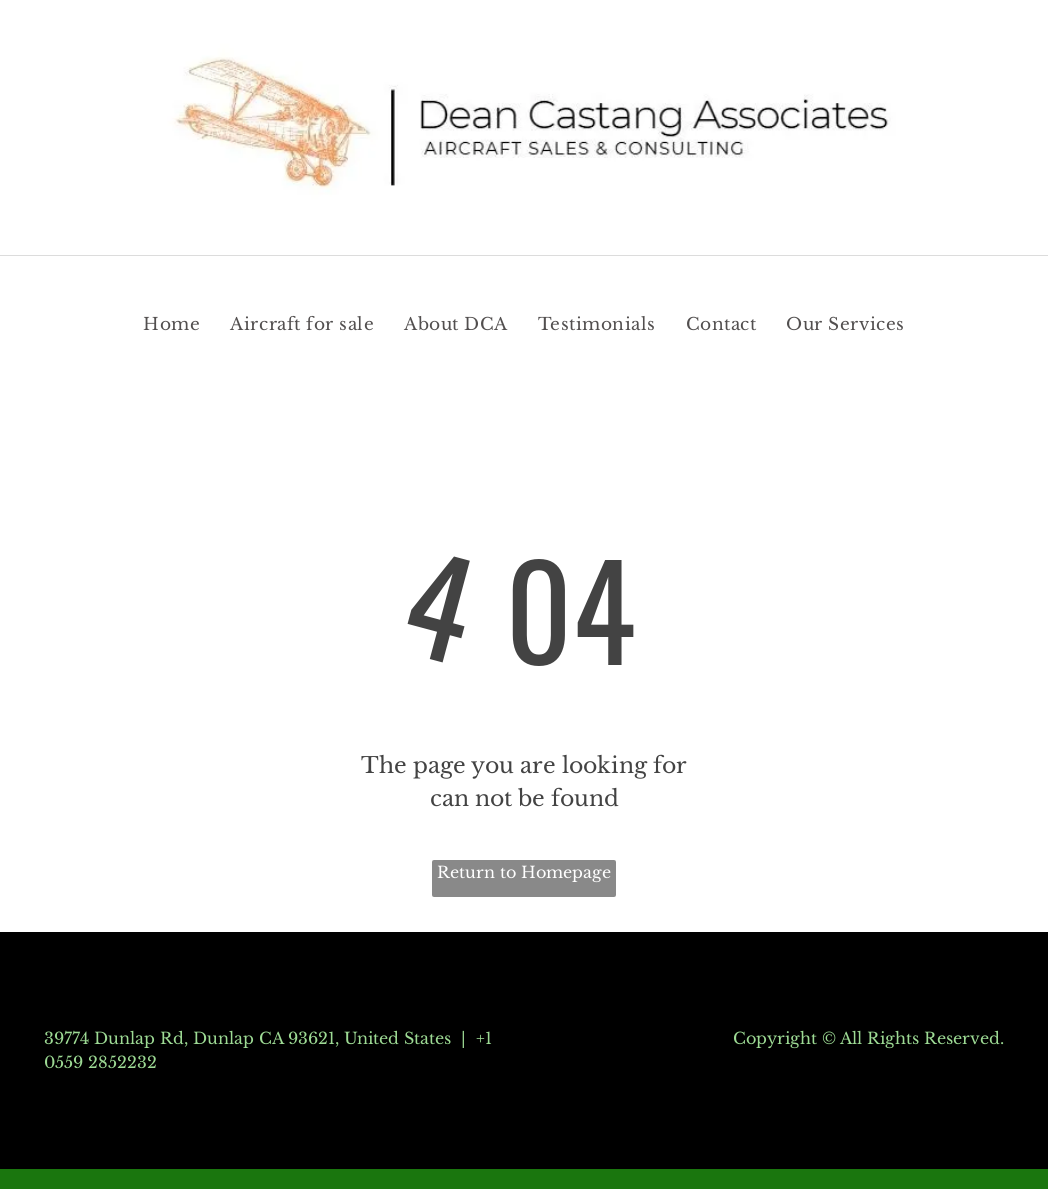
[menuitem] (171, 325)
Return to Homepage (524, 872)
